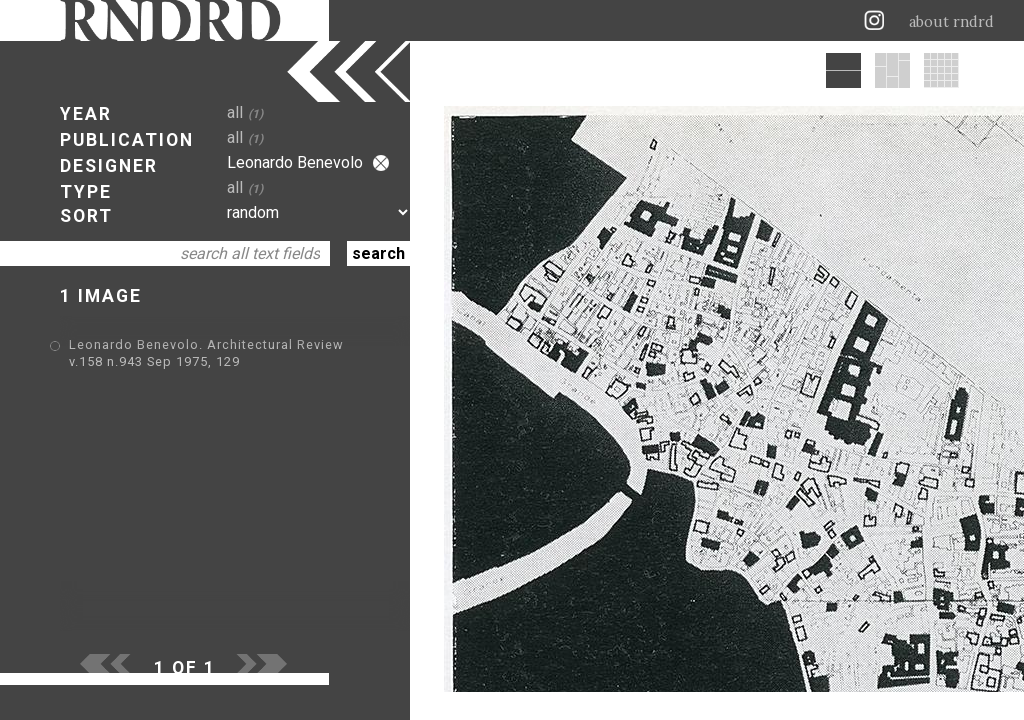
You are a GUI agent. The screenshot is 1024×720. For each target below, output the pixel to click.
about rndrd (951, 22)
